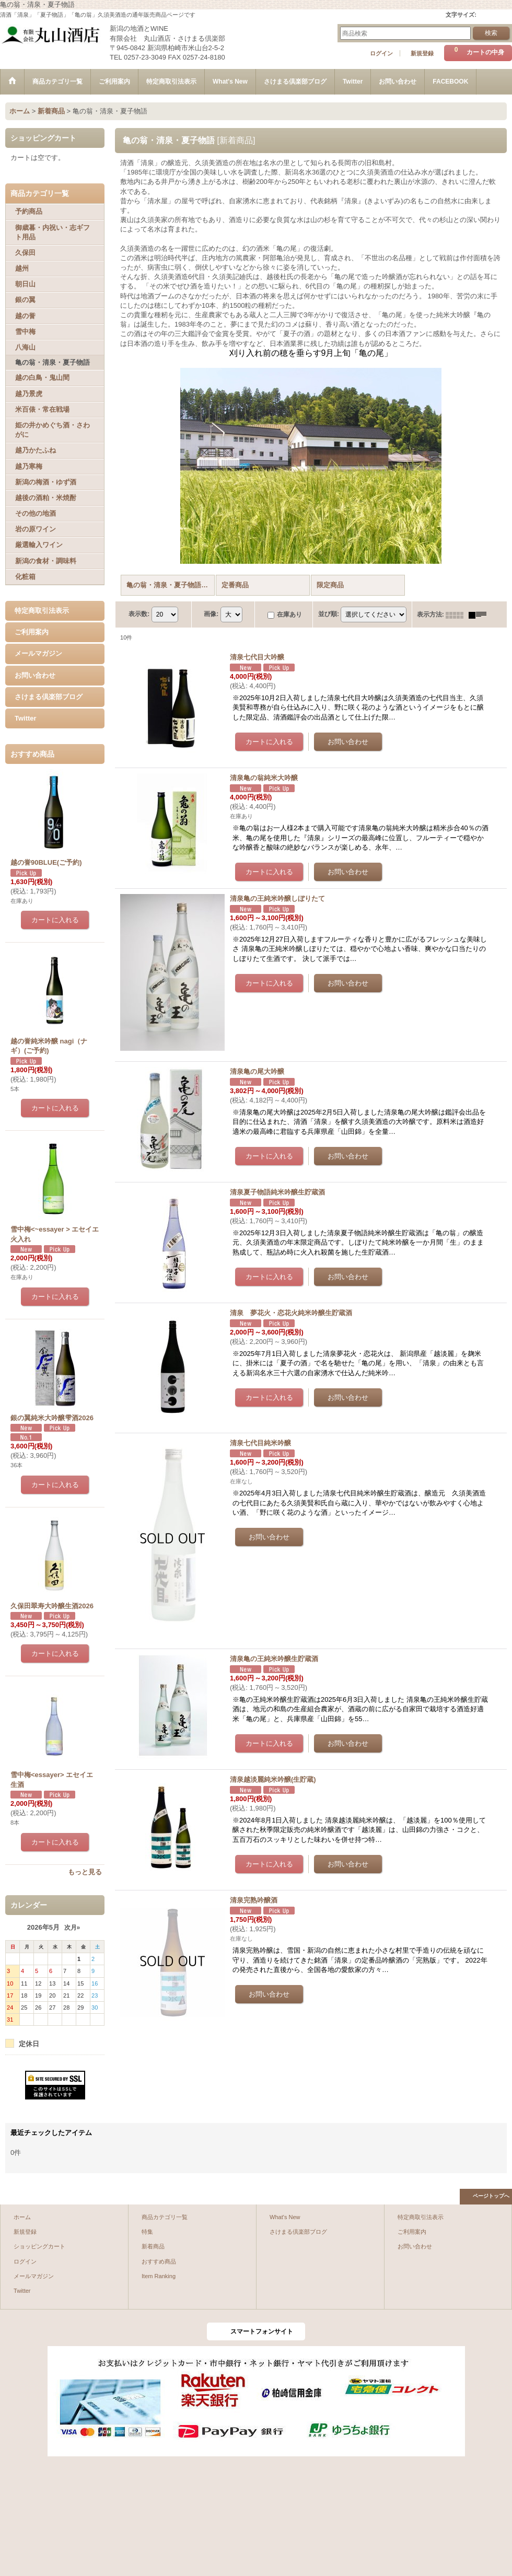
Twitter (26, 718)
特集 (147, 2232)
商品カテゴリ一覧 (165, 2217)
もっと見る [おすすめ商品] (85, 1872)
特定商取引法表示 (42, 610)
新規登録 (422, 53)
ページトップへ (491, 2196)
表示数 (139, 614)
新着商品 (153, 2246)
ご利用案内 (32, 632)
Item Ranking (159, 2276)
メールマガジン (38, 653)
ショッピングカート (39, 2246)
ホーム (22, 2217)
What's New (285, 2217)
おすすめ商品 (159, 2261)
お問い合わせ (35, 675)
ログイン (381, 53)
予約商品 (28, 211)
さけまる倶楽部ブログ (49, 697)
